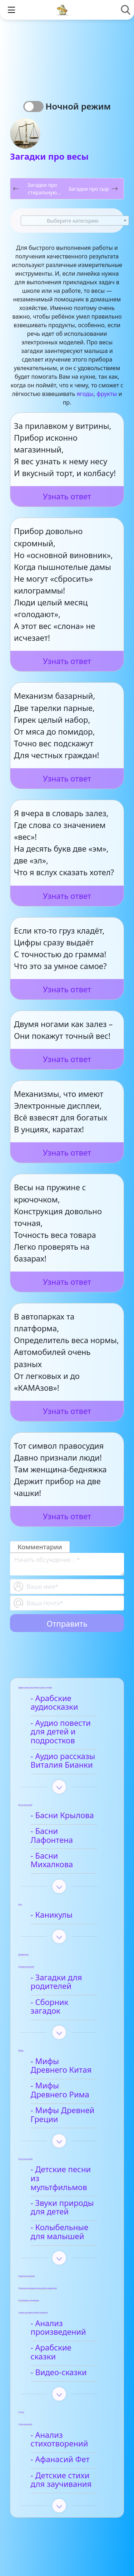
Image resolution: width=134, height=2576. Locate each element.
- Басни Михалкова (68, 1847)
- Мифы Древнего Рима (65, 2064)
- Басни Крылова (63, 1815)
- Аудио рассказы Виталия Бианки (64, 1761)
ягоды (84, 394)
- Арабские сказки (66, 2313)
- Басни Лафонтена (68, 1831)
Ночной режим (78, 106)
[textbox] (75, 221)
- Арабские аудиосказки (55, 1703)
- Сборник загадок (66, 1984)
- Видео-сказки (60, 2328)
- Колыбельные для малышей (69, 2197)
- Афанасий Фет (61, 2415)
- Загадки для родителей (57, 1964)
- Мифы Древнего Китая (65, 2039)
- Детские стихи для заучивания (69, 2435)
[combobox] (75, 221)
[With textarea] (67, 1564)
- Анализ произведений (59, 2292)
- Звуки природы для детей (63, 2172)
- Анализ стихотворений (60, 2395)
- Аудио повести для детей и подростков (62, 1731)
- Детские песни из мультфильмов (67, 2148)
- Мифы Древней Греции (64, 2088)
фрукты (106, 394)
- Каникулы (53, 1897)
